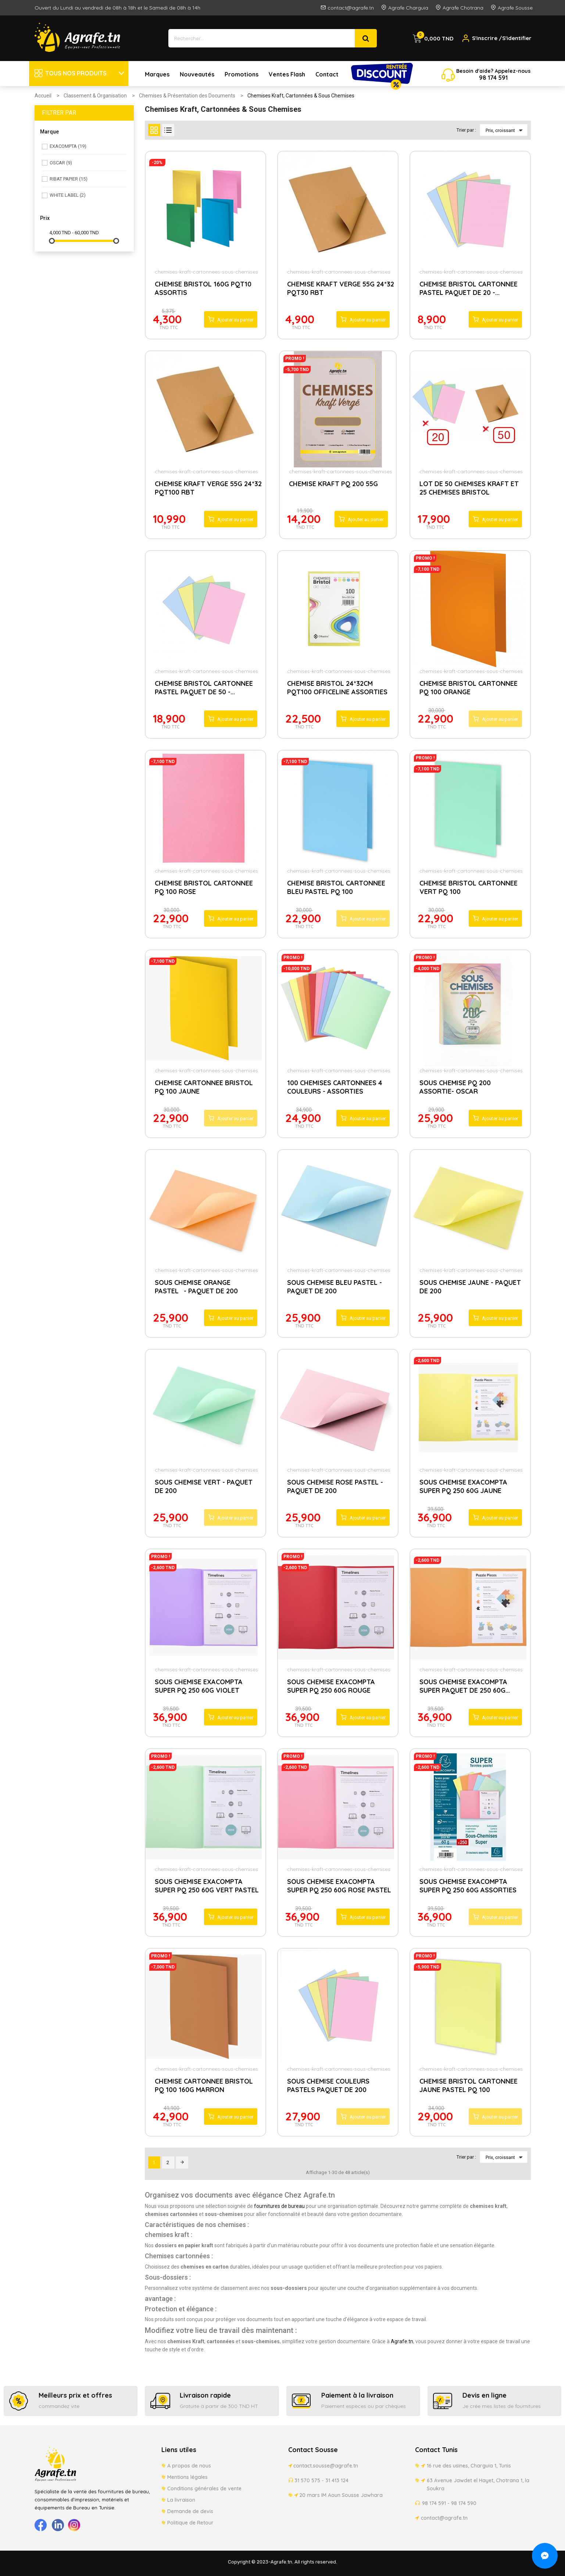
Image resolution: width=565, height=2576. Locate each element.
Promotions (241, 74)
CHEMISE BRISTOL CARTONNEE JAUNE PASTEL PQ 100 (468, 2085)
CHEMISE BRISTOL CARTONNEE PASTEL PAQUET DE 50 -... (204, 687)
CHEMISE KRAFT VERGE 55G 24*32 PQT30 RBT (340, 288)
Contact (327, 74)
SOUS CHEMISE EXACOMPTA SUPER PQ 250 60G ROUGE (331, 1686)
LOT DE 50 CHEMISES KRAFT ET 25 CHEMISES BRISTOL (469, 488)
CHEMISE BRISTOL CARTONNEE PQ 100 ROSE (204, 887)
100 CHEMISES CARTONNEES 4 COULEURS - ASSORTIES (334, 1087)
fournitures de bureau (279, 2206)
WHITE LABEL (68, 195)
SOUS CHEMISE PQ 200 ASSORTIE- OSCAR (455, 1087)
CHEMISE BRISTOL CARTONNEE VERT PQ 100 (468, 887)
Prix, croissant (505, 130)
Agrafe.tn (402, 2341)
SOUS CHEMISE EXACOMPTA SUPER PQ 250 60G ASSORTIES (467, 1885)
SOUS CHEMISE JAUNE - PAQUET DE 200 (470, 1286)
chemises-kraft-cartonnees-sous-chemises (206, 271)
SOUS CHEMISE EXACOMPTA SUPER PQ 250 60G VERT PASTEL (207, 1885)
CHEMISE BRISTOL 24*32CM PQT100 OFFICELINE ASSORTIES (337, 687)
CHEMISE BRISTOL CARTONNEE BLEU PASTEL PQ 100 (336, 887)
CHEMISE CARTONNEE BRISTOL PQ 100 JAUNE (204, 1087)
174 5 (494, 77)
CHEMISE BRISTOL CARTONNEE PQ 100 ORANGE (468, 687)
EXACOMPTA (68, 146)
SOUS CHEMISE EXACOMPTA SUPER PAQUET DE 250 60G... (464, 1686)
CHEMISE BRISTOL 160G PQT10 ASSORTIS (203, 288)
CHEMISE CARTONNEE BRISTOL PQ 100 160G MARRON (204, 2085)
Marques (157, 74)
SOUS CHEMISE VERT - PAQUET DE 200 (204, 1486)
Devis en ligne (484, 2395)
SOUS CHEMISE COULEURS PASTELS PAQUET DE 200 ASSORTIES (328, 2086)
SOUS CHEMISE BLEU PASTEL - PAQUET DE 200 (334, 1286)
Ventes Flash (287, 74)
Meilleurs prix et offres (75, 2395)
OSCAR (61, 162)
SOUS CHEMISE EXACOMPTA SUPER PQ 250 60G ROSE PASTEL (339, 1885)
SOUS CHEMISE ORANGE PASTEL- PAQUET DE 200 (196, 1286)
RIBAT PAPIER (68, 179)
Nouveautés (197, 74)
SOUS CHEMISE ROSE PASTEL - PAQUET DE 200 (335, 1486)
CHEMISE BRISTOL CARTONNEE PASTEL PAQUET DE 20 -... (468, 288)
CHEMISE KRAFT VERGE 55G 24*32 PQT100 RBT (208, 488)
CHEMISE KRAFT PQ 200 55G (333, 484)
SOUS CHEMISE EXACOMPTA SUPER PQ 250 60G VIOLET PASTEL (199, 1687)
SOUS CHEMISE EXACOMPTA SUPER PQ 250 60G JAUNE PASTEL (463, 1487)
